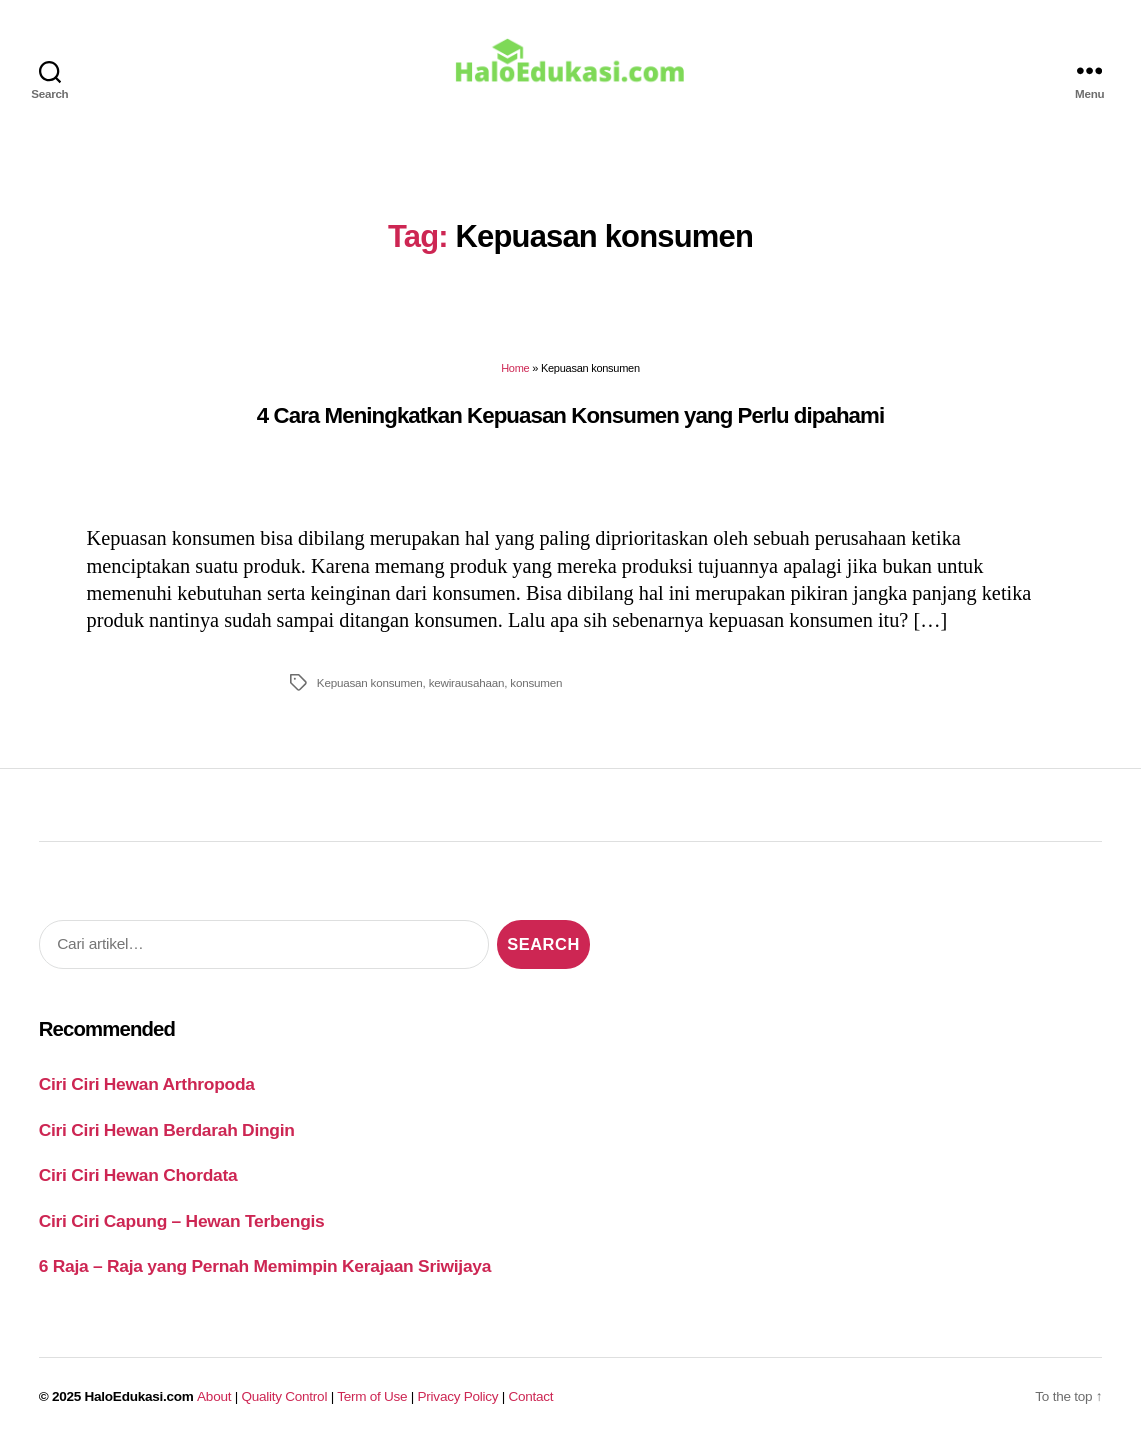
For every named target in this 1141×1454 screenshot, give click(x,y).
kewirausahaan (467, 686)
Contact (531, 1400)
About (214, 1400)
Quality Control (284, 1400)
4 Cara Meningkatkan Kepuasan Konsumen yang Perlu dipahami (570, 419)
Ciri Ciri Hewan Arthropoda (147, 1089)
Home (515, 373)
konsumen (536, 686)
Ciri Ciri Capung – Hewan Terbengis (182, 1225)
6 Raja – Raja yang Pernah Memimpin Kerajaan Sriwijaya (265, 1271)
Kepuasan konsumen (370, 686)
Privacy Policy (458, 1400)
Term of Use (372, 1400)
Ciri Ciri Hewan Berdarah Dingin (167, 1134)
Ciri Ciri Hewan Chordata (138, 1180)
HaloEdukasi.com (139, 1400)
